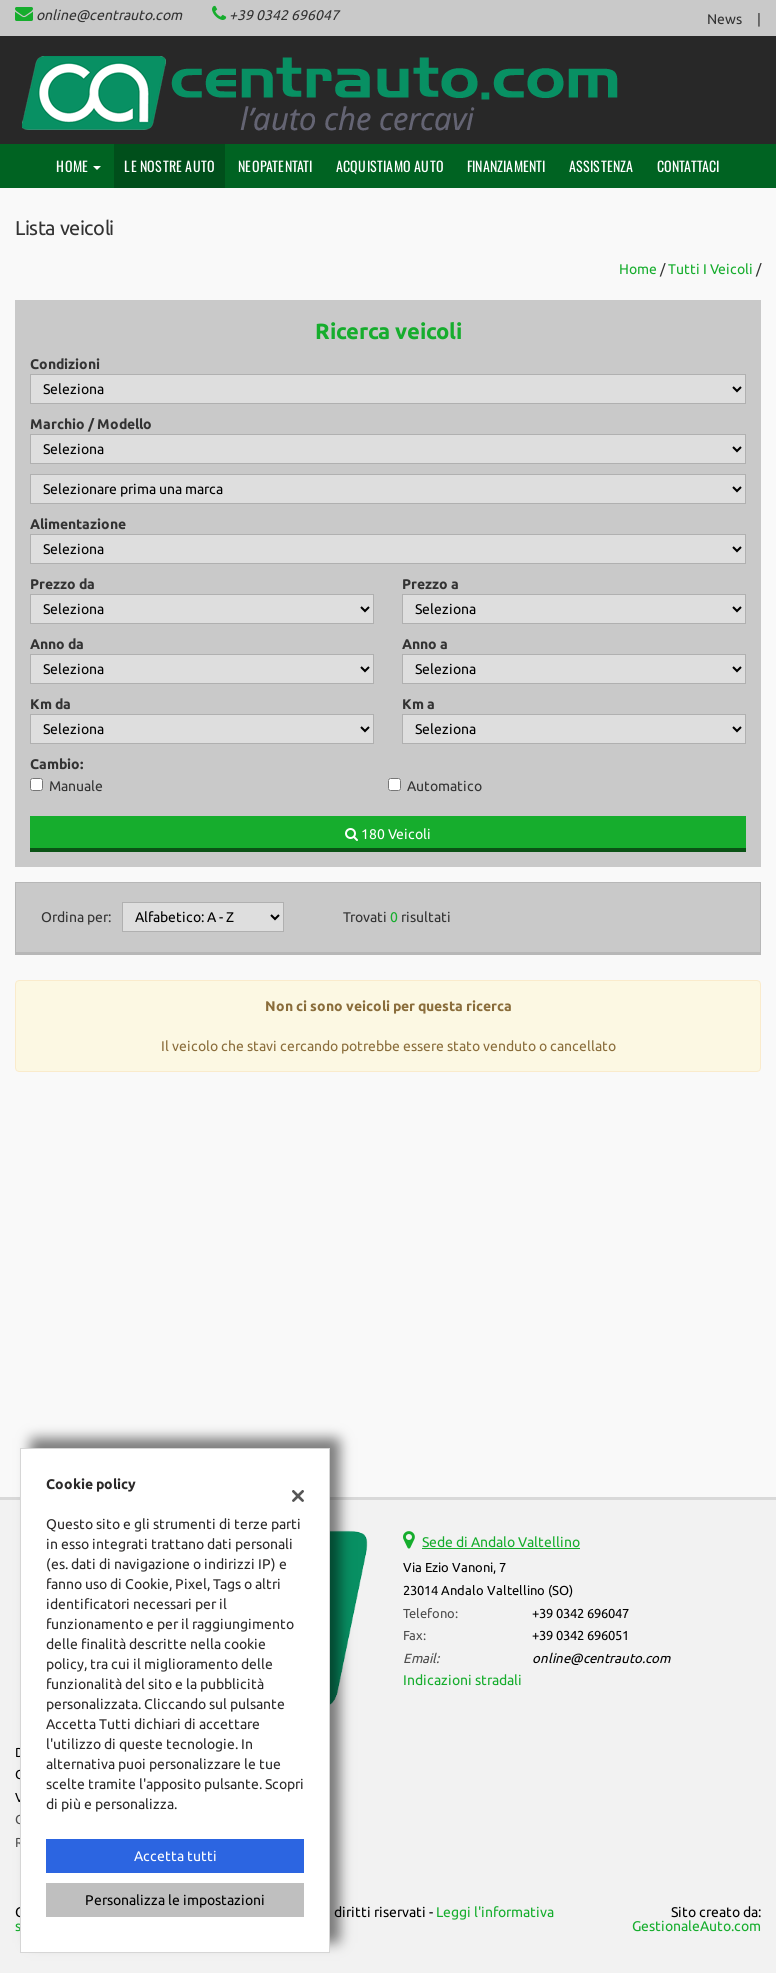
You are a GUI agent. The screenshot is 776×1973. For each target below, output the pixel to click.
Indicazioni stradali (462, 1680)
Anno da (57, 644)
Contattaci (688, 165)
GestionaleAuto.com (696, 1926)
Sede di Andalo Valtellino (501, 1542)
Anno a (425, 644)
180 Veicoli (388, 834)
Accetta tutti (175, 1856)
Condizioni (65, 364)
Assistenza (601, 165)
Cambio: (56, 764)
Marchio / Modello (91, 424)
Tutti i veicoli (710, 269)
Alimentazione (78, 524)
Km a (418, 704)
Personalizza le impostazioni (175, 1900)
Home (78, 165)
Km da (50, 704)
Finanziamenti (506, 165)
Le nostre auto (169, 165)
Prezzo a (430, 584)
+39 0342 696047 (284, 15)
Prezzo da (62, 584)
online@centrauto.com (109, 15)
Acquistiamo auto (390, 165)
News (724, 19)
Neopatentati (275, 165)
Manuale (76, 786)
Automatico (444, 786)
